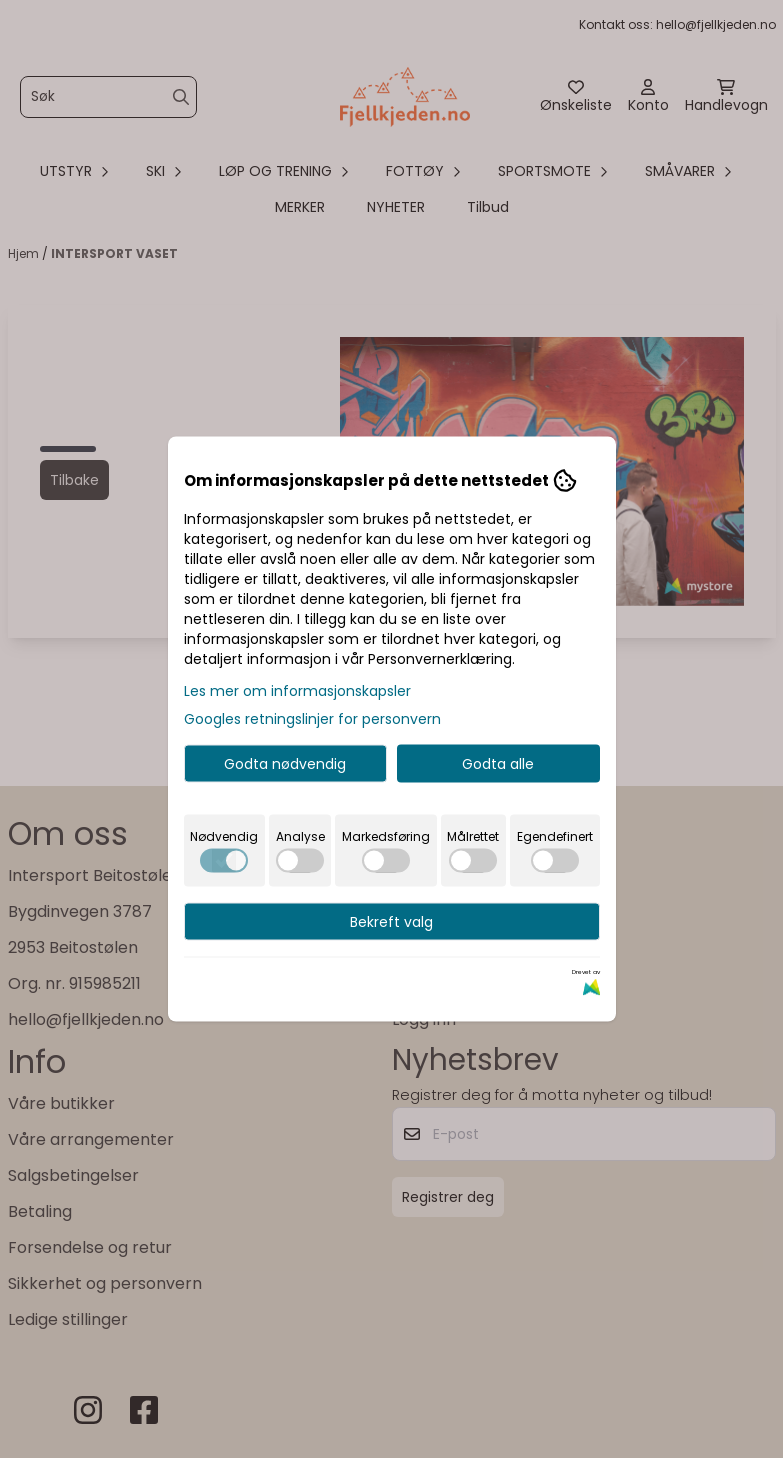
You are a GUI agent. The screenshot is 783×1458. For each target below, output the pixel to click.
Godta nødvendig (285, 764)
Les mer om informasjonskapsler (297, 691)
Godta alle (498, 764)
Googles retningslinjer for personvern (312, 719)
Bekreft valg (391, 922)
